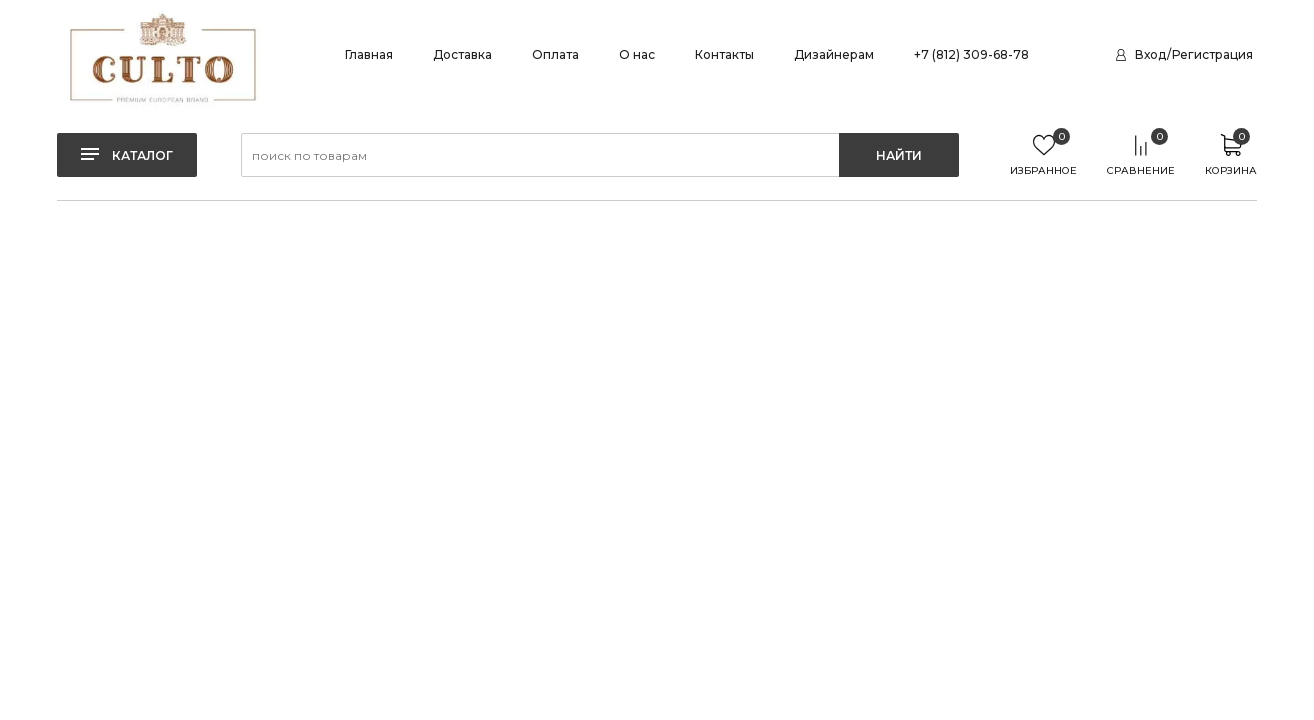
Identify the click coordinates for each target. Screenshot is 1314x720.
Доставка (462, 54)
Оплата (555, 54)
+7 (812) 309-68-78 (971, 54)
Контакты (724, 54)
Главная (369, 54)
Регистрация (1212, 54)
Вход (1150, 54)
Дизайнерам (834, 54)
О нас (637, 54)
